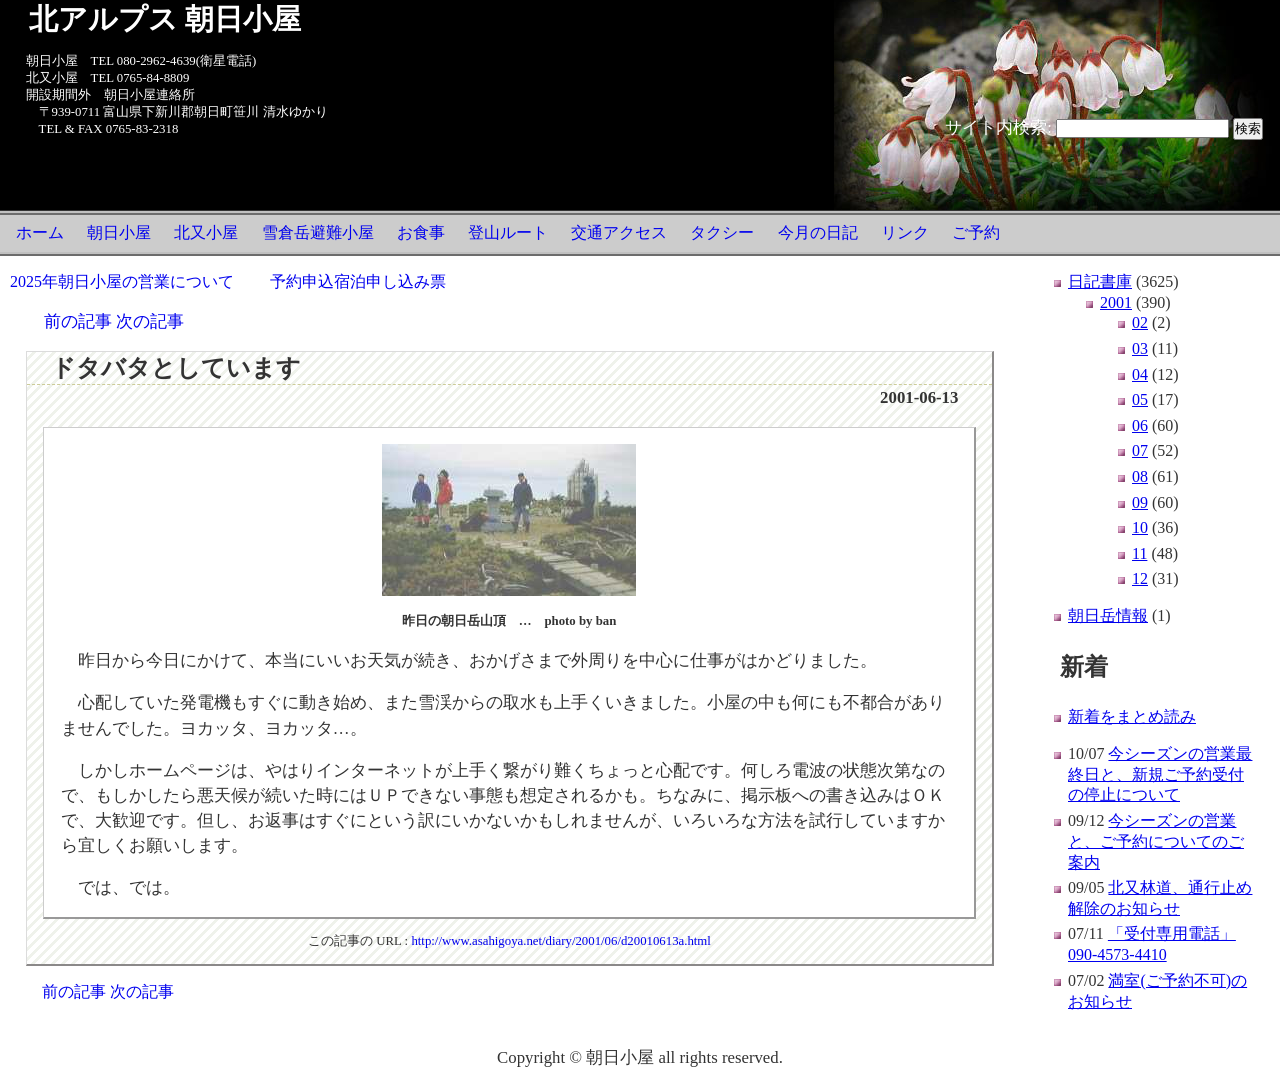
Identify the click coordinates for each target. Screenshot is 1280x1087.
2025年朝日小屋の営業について (122, 281)
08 (1140, 476)
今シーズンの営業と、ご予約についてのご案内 (1156, 841)
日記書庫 (1100, 281)
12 (1140, 578)
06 (1140, 425)
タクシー (722, 232)
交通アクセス (619, 232)
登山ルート (508, 232)
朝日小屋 (119, 232)
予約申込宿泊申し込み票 (358, 281)
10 (1140, 527)
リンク (905, 232)
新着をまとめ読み (1132, 716)
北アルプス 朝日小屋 (165, 19)
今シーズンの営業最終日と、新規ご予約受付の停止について (1160, 774)
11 (1139, 553)
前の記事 (78, 321)
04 (1140, 374)
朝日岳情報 (1108, 615)
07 (1140, 450)
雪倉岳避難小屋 (318, 232)
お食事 (421, 232)
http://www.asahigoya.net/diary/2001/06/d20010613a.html (561, 941)
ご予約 (976, 232)
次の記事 (150, 321)
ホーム (40, 232)
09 (1140, 502)
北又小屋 (206, 232)
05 (1140, 399)
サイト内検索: (998, 127)
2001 (1116, 302)
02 (1140, 322)
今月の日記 (818, 232)
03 (1140, 348)
